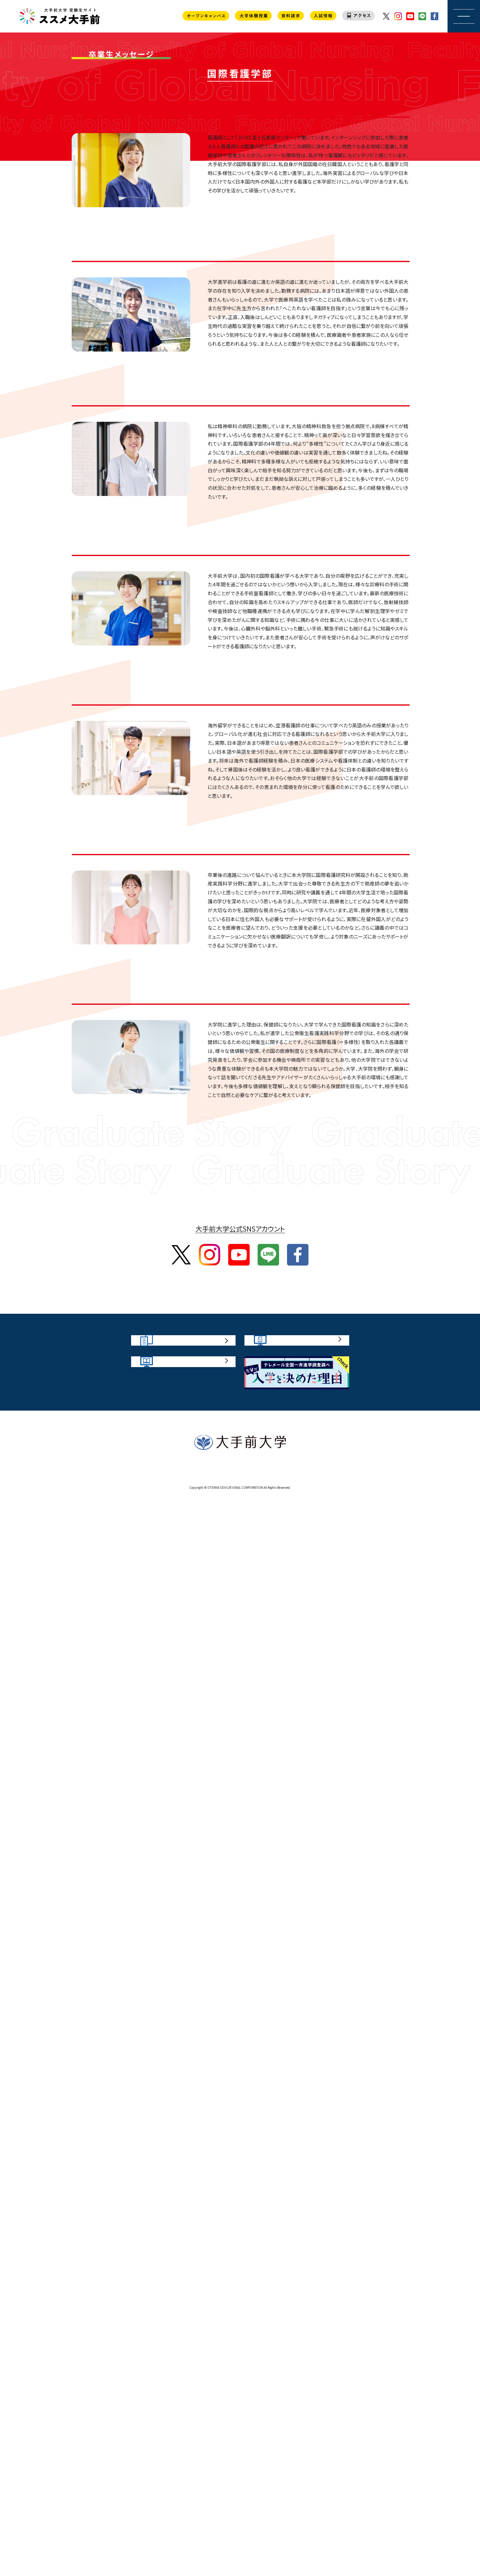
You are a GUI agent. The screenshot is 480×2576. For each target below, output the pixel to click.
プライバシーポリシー (275, 2550)
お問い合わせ (232, 2550)
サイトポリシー (197, 2550)
